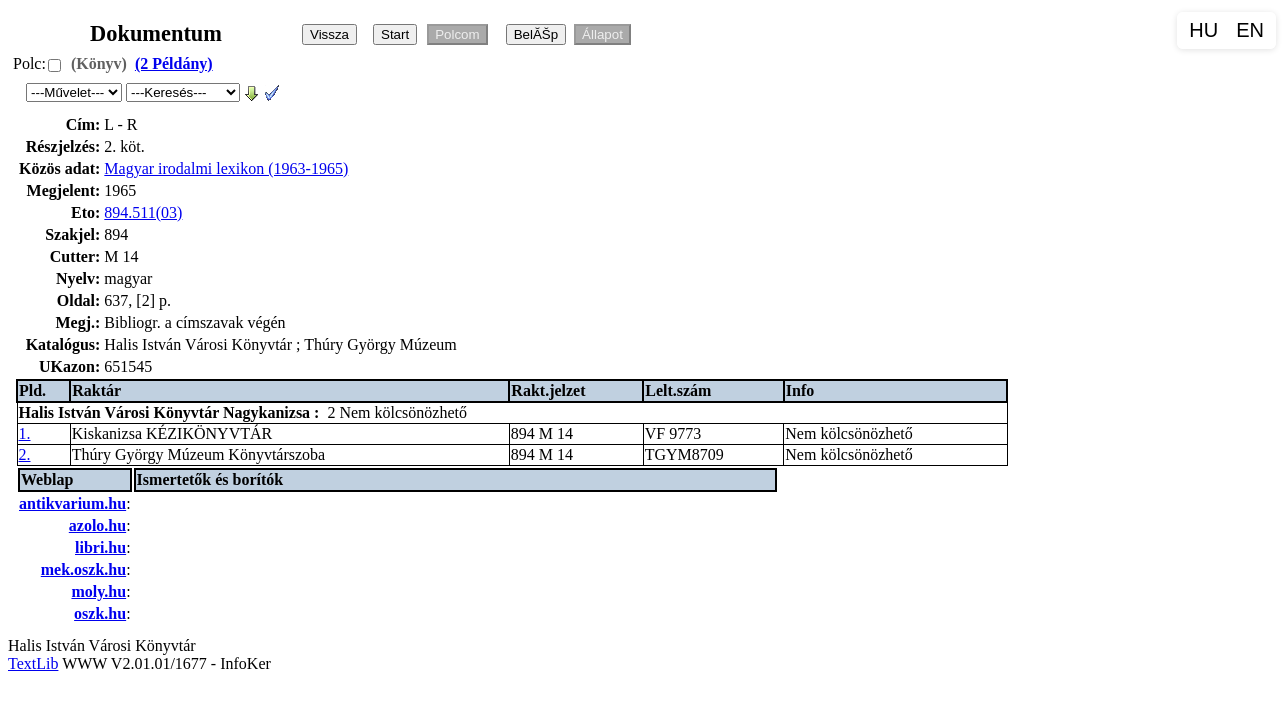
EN (1250, 30)
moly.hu (98, 591)
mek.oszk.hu (83, 569)
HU (1203, 30)
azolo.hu (97, 525)
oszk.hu (100, 613)
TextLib (33, 663)
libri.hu (100, 547)
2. (25, 454)
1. (25, 433)
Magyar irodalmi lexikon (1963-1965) (226, 168)
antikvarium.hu (72, 503)
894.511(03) (143, 212)
